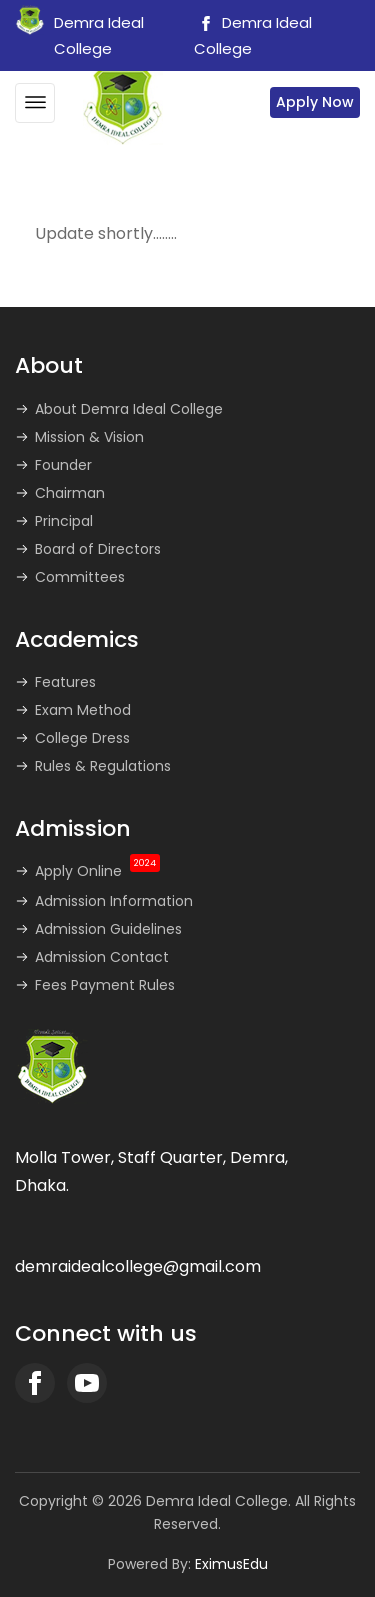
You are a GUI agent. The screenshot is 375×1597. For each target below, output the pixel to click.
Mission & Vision (89, 437)
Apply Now (315, 102)
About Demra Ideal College (129, 409)
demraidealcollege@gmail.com (138, 1266)
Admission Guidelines (108, 929)
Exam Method (83, 710)
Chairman (70, 493)
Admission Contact (102, 957)
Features (65, 682)
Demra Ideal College (253, 35)
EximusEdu (231, 1564)
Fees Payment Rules (105, 985)
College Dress (82, 738)
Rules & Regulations (103, 766)
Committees (80, 577)
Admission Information (114, 901)
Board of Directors (98, 549)
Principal (64, 521)
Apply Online (97, 871)
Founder (63, 465)
